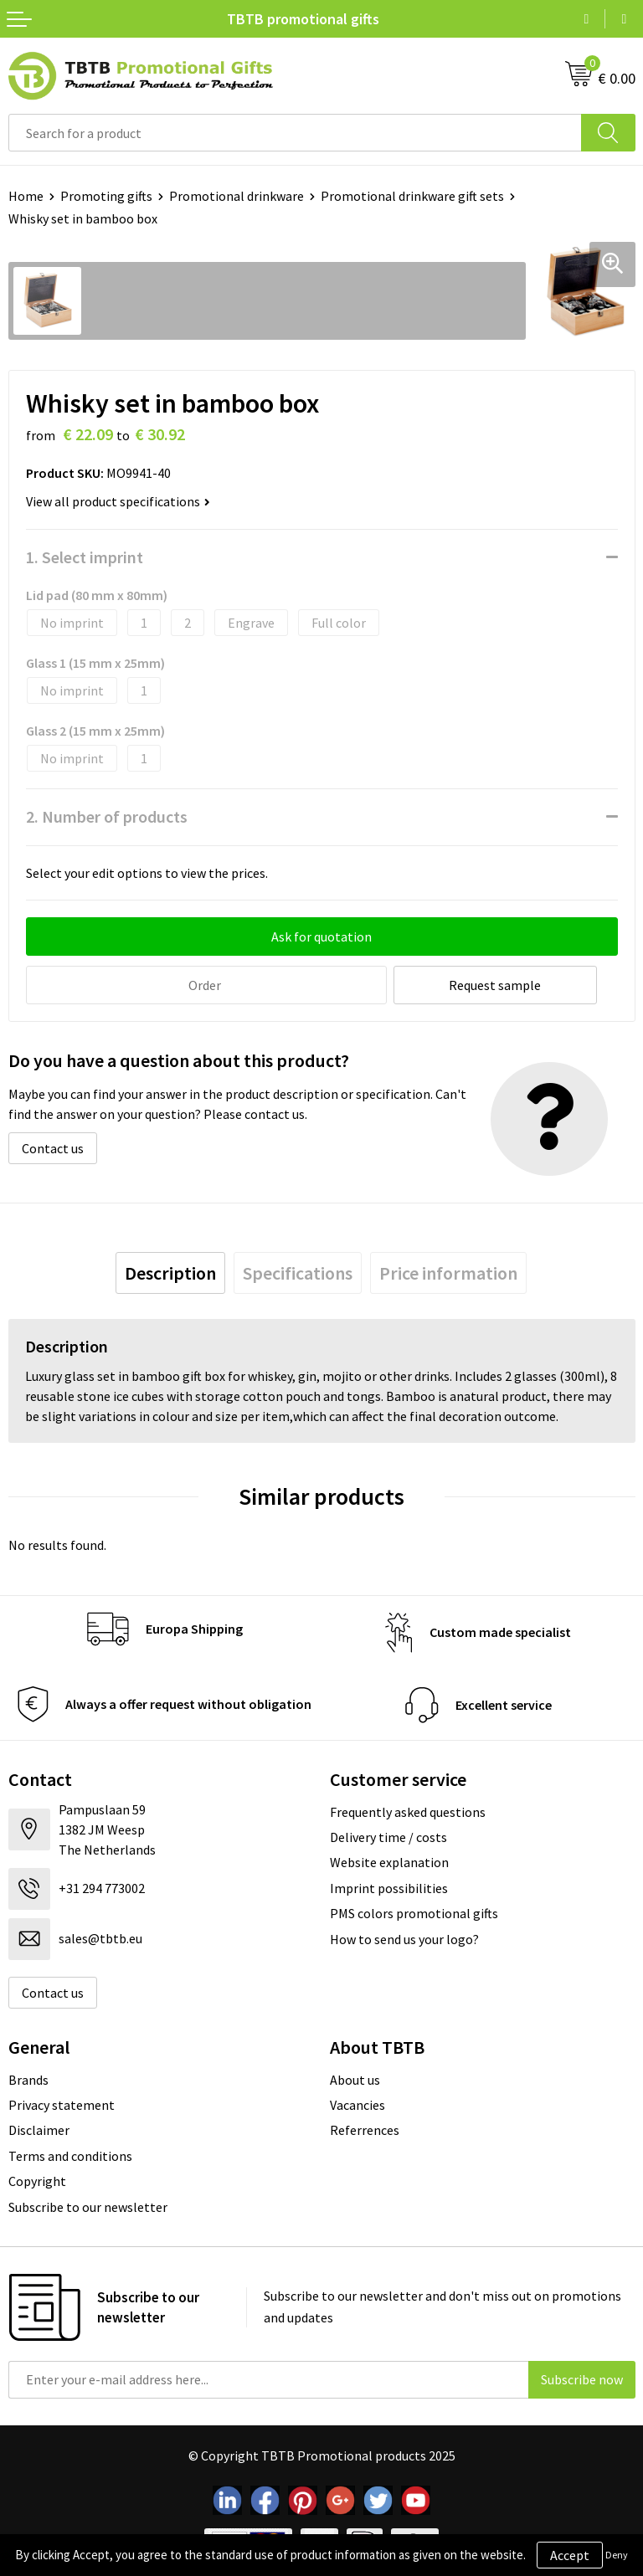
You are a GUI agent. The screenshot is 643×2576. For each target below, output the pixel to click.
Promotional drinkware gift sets (412, 195)
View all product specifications (118, 501)
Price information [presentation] (448, 1271)
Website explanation (389, 1860)
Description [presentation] (170, 1271)
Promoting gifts (106, 195)
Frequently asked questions (408, 1809)
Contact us (53, 1146)
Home (26, 195)
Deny (616, 2554)
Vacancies (357, 2103)
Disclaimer (38, 2128)
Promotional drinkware (236, 195)
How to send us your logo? (404, 1936)
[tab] (170, 1271)
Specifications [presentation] (297, 1271)
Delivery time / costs (388, 1835)
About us (355, 2077)
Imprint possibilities (389, 1886)
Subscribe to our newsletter (87, 2204)
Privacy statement (61, 2103)
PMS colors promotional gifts (414, 1911)
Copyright (37, 2179)
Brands (28, 2077)
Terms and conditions (70, 2154)
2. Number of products (107, 816)
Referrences (364, 2128)
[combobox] (295, 132)
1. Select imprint (84, 557)
